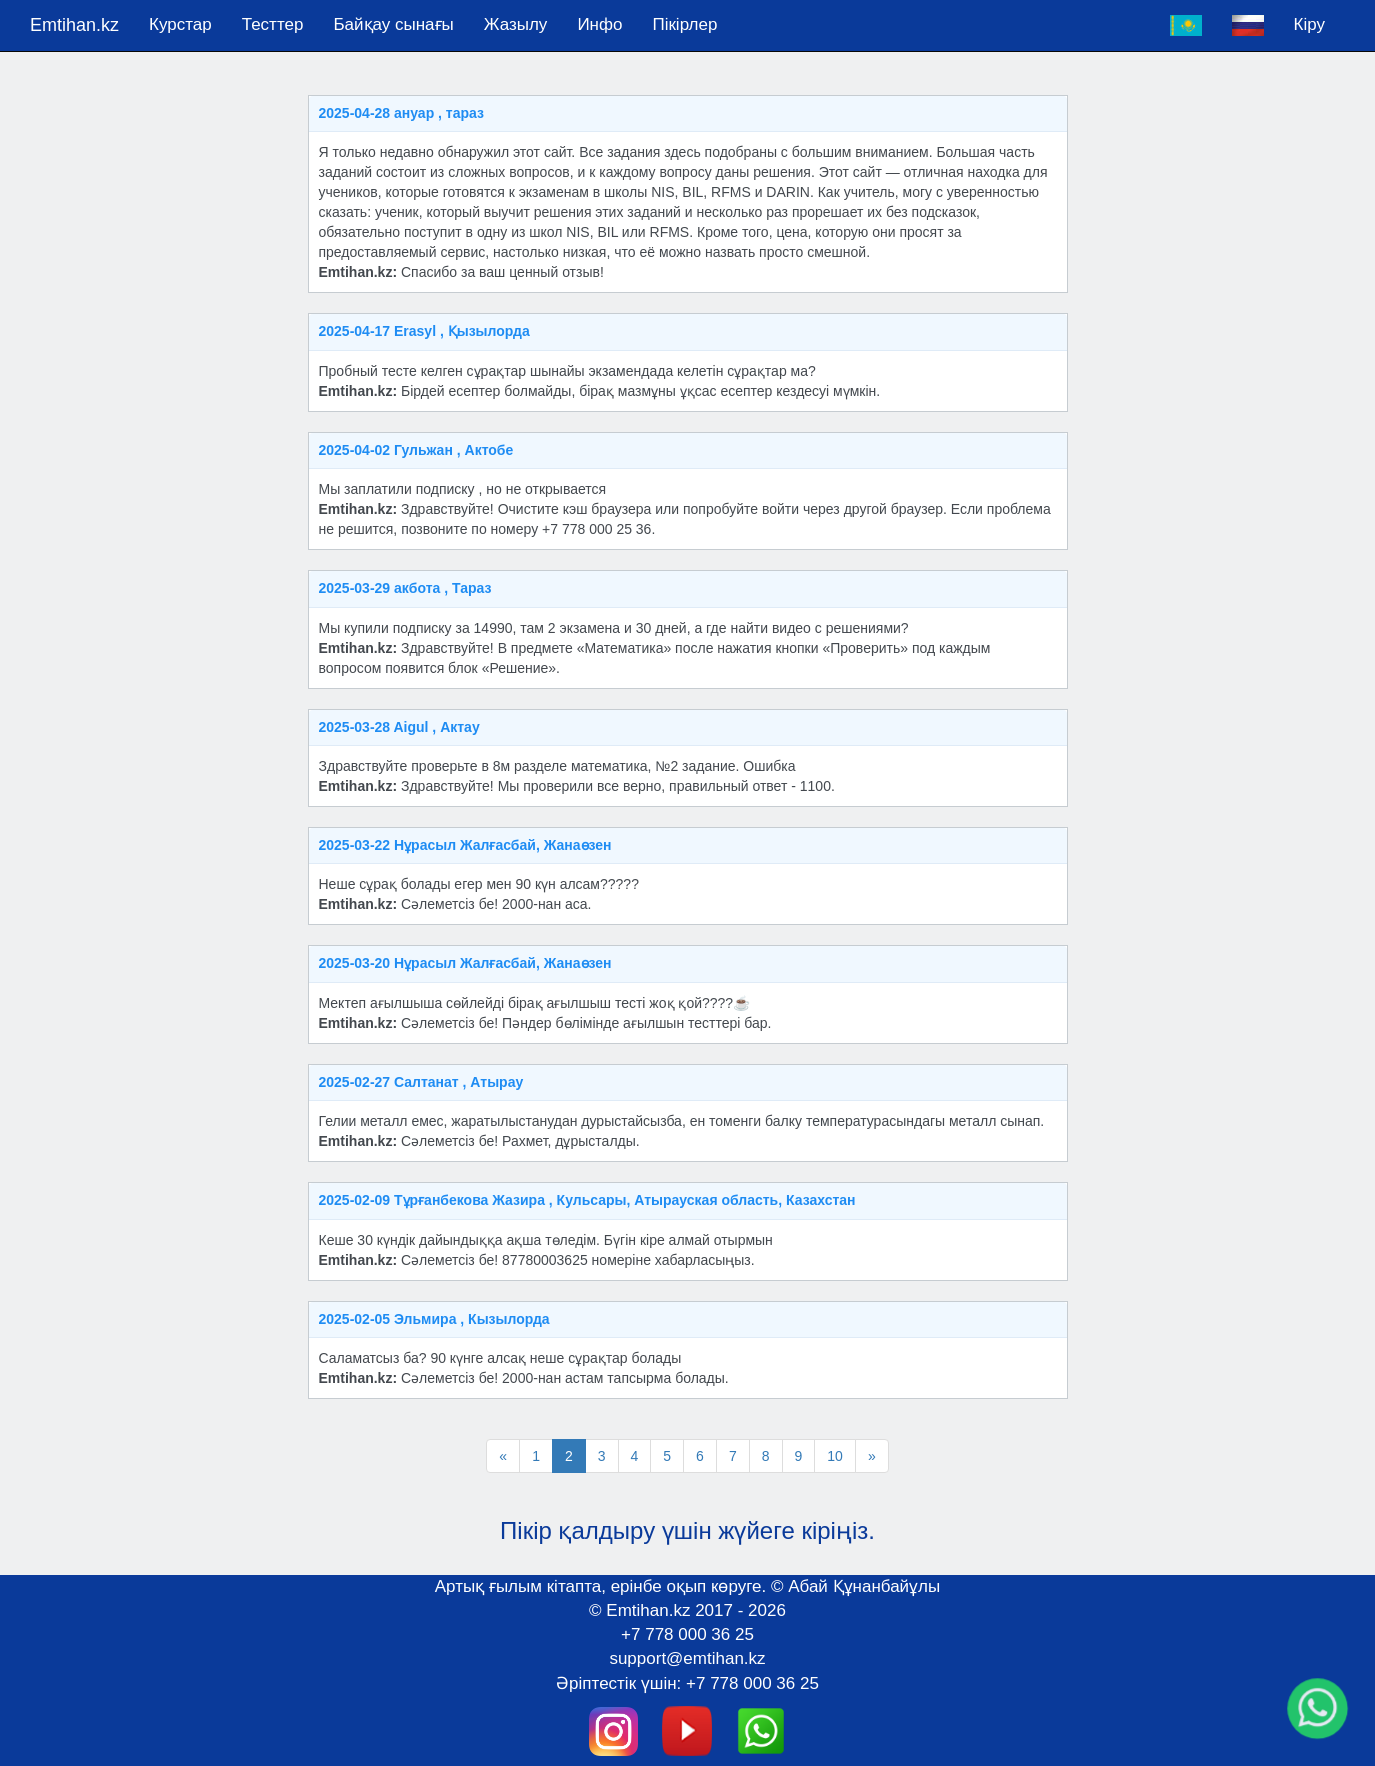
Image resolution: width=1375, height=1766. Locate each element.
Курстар (180, 24)
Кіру (1309, 24)
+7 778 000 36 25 (687, 1634)
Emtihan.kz (74, 25)
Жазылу (516, 24)
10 (835, 1456)
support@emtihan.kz (687, 1658)
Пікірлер (684, 24)
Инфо (599, 24)
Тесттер (273, 24)
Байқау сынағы (393, 24)
